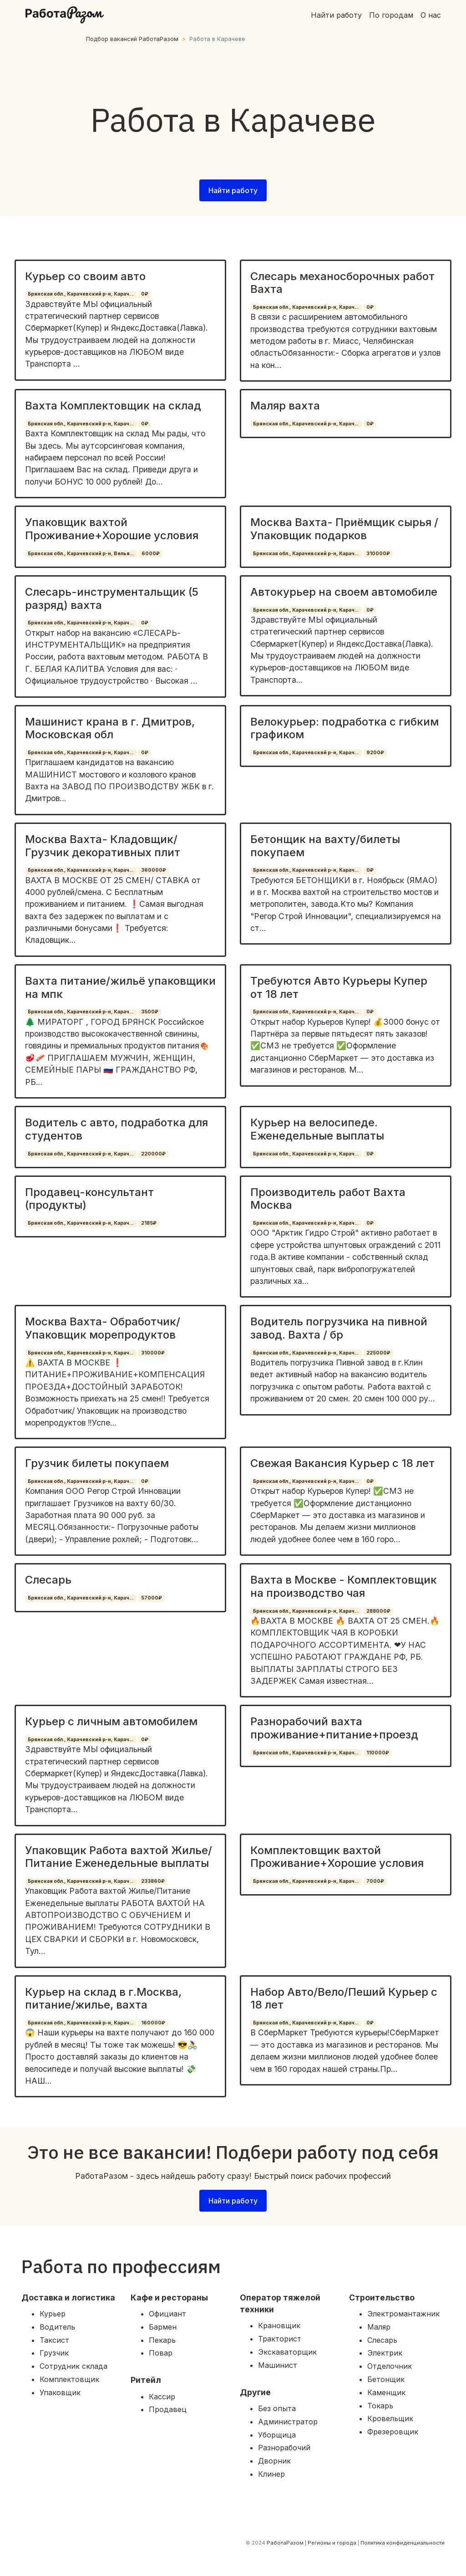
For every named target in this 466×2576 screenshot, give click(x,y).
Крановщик (279, 2325)
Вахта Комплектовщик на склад (113, 405)
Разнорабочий (284, 2447)
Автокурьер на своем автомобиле (343, 591)
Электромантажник (403, 2313)
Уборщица (277, 2434)
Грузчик (54, 2352)
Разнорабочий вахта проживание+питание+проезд (334, 1728)
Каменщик (386, 2392)
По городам (391, 15)
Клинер (271, 2474)
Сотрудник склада (73, 2366)
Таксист (54, 2340)
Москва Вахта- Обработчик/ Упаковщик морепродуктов (102, 1328)
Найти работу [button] (233, 190)
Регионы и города (332, 2543)
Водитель (57, 2326)
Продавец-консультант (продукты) (89, 1199)
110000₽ (377, 1753)
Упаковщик (60, 2392)
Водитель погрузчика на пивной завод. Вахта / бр (338, 1328)
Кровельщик (390, 2418)
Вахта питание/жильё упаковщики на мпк (120, 987)
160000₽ (153, 2023)
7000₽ (375, 1881)
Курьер (53, 2313)
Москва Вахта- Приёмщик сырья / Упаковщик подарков (344, 529)
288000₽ (378, 1611)
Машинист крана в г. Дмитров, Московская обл (110, 728)
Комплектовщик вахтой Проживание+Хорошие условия (337, 1857)
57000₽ (151, 1598)
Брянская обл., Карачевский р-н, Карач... (80, 294)
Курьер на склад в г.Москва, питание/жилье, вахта (103, 1998)
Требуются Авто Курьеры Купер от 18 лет (338, 987)
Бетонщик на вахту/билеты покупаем (325, 846)
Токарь (380, 2405)
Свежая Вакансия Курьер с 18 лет (342, 1463)
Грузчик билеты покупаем (97, 1463)
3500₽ (149, 1012)
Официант (167, 2313)
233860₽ (153, 1881)
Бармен (163, 2326)
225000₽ (378, 1353)
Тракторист (279, 2338)
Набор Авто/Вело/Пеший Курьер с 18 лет (343, 1998)
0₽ (144, 294)
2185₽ (149, 1223)
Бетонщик (386, 2379)
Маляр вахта (285, 405)
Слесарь (48, 1579)
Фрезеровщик (392, 2431)
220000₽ (153, 1154)
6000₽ (151, 554)
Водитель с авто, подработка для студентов (116, 1129)
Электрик (384, 2352)
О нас (430, 15)
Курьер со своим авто (85, 276)
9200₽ (375, 753)
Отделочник (389, 2366)
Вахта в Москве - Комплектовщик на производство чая (343, 1586)
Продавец (168, 2409)
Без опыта (277, 2408)
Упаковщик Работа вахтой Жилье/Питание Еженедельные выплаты (118, 1857)
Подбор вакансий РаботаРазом (132, 39)
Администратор (288, 2421)
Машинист (277, 2365)
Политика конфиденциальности (402, 2543)
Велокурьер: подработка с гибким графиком (344, 728)
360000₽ (153, 870)
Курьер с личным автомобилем (111, 1721)
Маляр (378, 2326)
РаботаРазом (285, 2543)
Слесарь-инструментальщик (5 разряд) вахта (111, 598)
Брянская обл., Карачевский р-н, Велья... (81, 554)
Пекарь (162, 2340)
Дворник (274, 2460)
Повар (160, 2352)
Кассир (162, 2396)
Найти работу (336, 15)
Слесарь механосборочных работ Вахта (342, 283)
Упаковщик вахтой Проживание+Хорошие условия (111, 529)
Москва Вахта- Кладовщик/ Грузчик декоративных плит (102, 846)
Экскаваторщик (287, 2351)
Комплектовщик (69, 2379)
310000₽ (378, 554)
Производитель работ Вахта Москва (327, 1199)
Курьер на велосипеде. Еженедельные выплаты (317, 1129)
